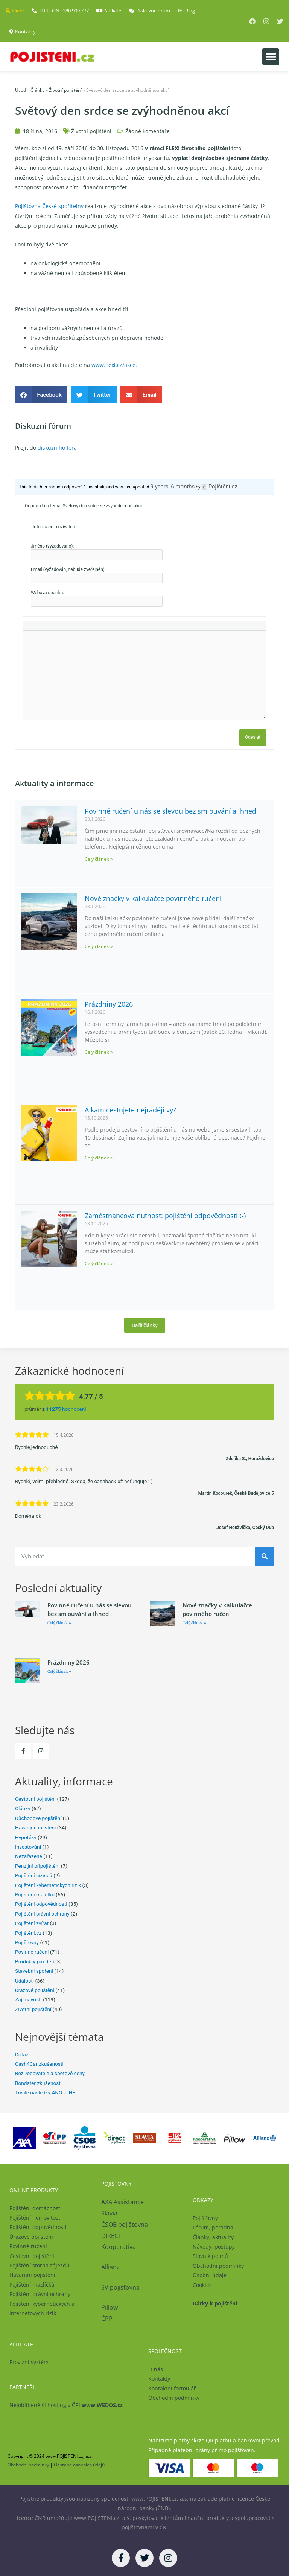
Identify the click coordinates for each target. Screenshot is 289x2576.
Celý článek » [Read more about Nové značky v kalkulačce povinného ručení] (99, 946)
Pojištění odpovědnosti (41, 1904)
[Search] (264, 1556)
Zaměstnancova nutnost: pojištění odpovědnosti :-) (165, 1215)
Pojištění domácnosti (35, 2208)
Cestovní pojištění (35, 1799)
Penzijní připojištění (37, 1866)
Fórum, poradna (213, 2227)
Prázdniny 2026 (109, 1004)
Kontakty (159, 2378)
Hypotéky (26, 1837)
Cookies (202, 2284)
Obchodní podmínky (218, 2265)
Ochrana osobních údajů (79, 2465)
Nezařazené (28, 1856)
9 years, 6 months (173, 486)
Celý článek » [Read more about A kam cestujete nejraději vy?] (99, 1158)
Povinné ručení (32, 1952)
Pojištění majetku (35, 1894)
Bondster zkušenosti (38, 2083)
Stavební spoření (34, 1971)
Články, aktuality (213, 2237)
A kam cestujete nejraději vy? (130, 1109)
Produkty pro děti (34, 1961)
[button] (271, 56)
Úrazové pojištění (34, 1990)
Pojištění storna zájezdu (39, 2265)
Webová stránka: (47, 592)
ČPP (107, 2318)
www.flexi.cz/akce (113, 364)
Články (37, 90)
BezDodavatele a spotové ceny (50, 2073)
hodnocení (66, 1409)
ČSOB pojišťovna (124, 2224)
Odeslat (252, 737)
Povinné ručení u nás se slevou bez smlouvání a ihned (170, 811)
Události (24, 1981)
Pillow (109, 2307)
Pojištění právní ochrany (42, 1914)
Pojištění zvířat (32, 1923)
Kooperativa (118, 2247)
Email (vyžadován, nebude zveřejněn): (68, 569)
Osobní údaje (210, 2275)
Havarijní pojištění (35, 1827)
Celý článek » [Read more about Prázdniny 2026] (99, 1052)
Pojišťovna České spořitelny (49, 206)
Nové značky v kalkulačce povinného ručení (153, 898)
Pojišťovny (27, 1942)
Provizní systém (29, 2362)
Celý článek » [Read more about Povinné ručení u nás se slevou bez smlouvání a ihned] (99, 859)
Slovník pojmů (210, 2256)
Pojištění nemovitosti (35, 2217)
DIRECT (111, 2236)
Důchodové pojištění (38, 1818)
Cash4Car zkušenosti (39, 2064)
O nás (155, 2369)
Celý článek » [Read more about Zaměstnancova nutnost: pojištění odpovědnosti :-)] (99, 1263)
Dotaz (21, 2054)
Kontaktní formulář (172, 2388)
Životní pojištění (65, 90)
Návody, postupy (214, 2246)
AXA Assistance (123, 2202)
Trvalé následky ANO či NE (45, 2092)
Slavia (109, 2213)
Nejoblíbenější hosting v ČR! (66, 2405)
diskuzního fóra (57, 447)
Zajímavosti (28, 1999)
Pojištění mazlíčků (32, 2284)
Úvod (20, 90)
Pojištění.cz (28, 1933)
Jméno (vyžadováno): (52, 546)
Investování (28, 1847)
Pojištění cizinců (33, 1875)
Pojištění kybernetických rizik (48, 1885)
